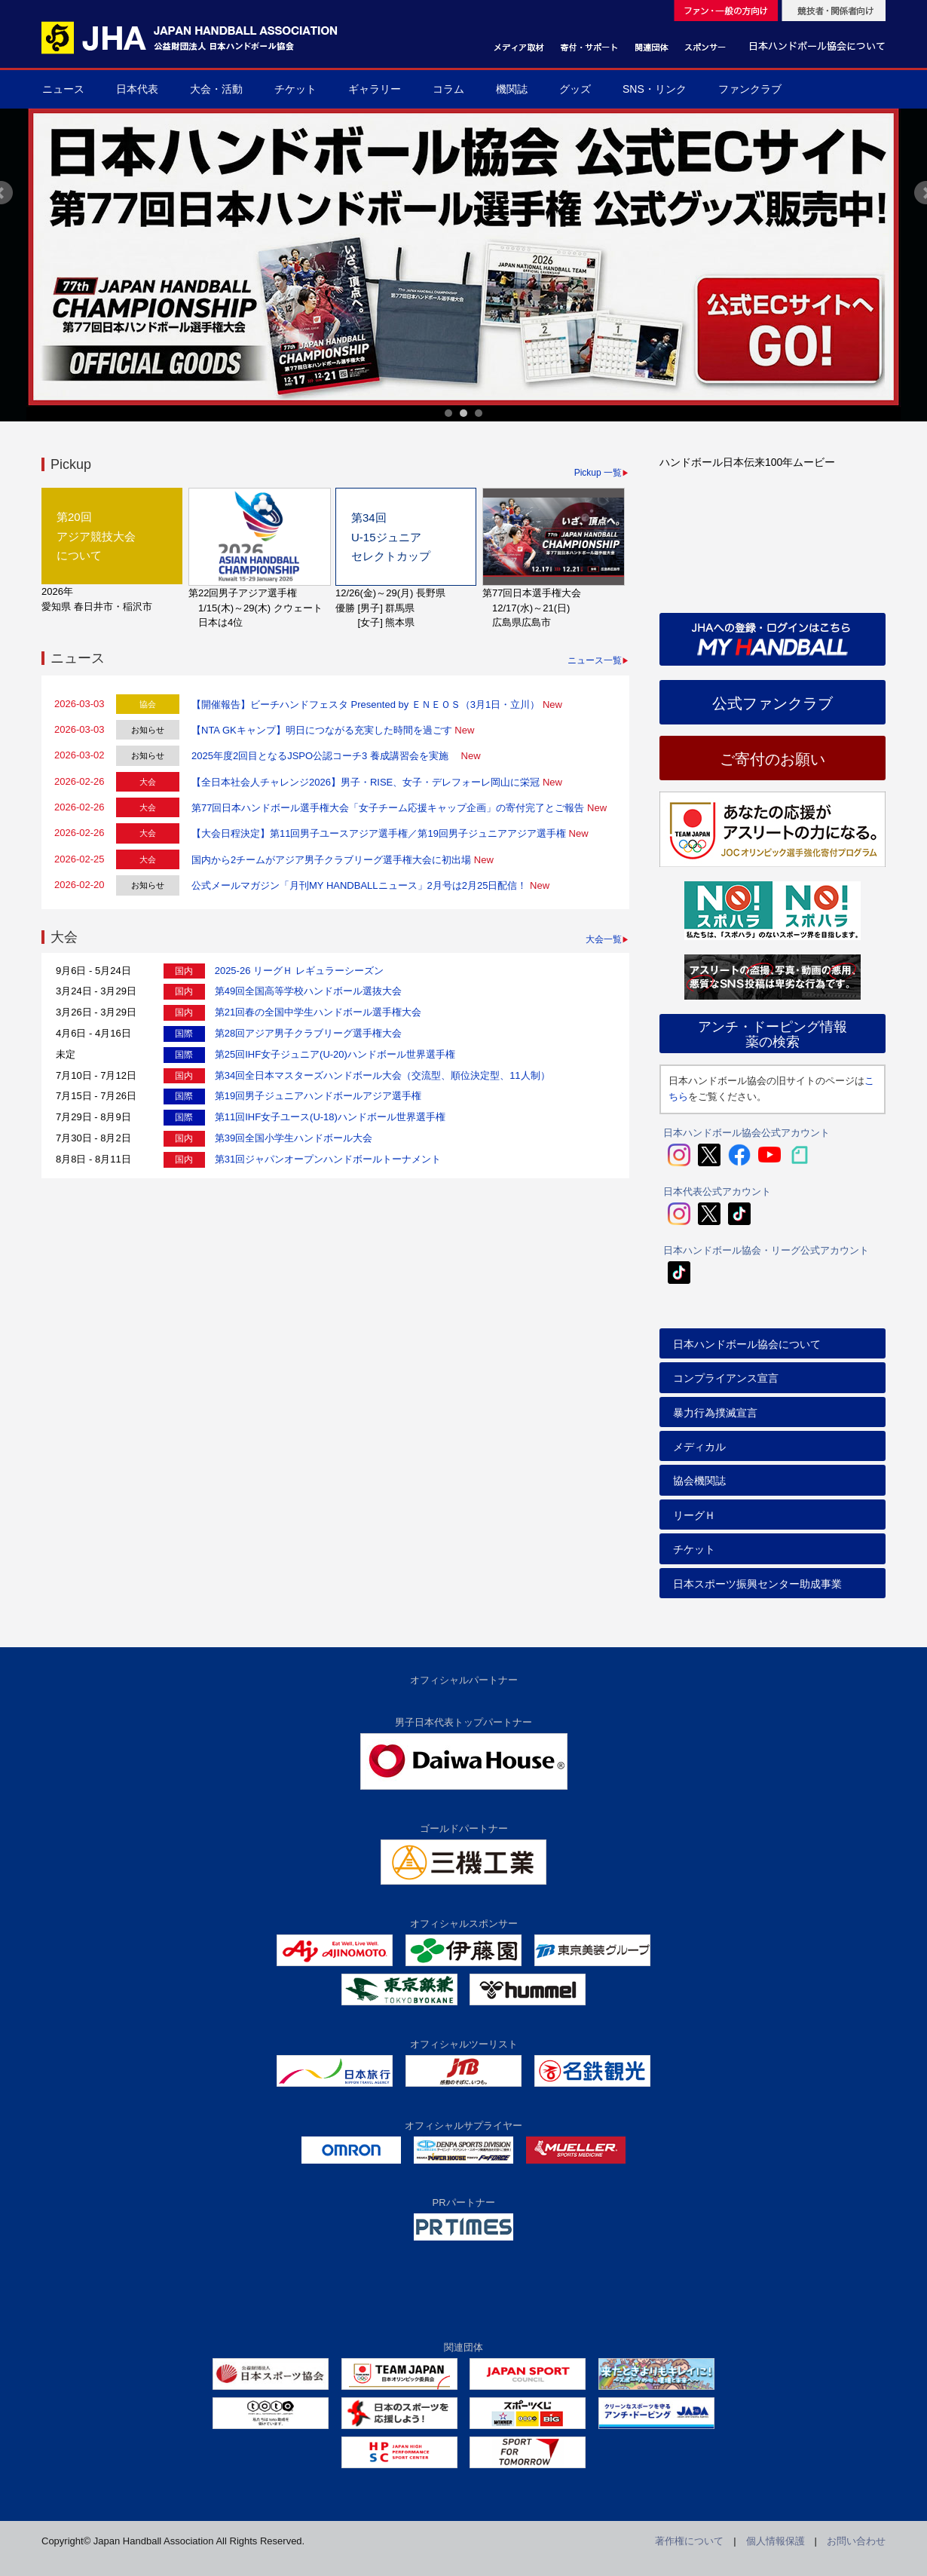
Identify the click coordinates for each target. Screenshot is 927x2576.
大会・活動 (216, 89)
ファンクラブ (750, 89)
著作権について (689, 2541)
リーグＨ (694, 1515)
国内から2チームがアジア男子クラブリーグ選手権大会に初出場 (331, 859)
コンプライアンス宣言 (726, 1378)
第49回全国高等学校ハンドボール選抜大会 (308, 991)
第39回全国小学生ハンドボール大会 (293, 1138)
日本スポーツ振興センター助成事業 (757, 1584)
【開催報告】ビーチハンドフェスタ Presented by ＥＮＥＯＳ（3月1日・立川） (365, 704)
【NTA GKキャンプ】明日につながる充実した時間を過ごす (321, 730)
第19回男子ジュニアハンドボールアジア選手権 (318, 1095)
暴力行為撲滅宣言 (715, 1413)
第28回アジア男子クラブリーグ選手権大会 (308, 1033)
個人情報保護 (775, 2541)
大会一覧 (604, 939)
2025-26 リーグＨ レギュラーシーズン (299, 970)
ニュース (63, 89)
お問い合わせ (856, 2541)
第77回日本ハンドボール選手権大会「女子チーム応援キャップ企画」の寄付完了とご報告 (387, 807)
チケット (295, 89)
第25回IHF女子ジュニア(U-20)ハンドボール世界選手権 (335, 1054)
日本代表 (137, 89)
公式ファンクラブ (772, 703)
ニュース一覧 (595, 660)
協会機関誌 (699, 1481)
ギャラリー (374, 89)
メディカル (699, 1447)
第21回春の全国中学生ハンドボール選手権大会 (318, 1012)
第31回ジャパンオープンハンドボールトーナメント (328, 1159)
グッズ (575, 89)
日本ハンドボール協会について (747, 1344)
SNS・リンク (655, 89)
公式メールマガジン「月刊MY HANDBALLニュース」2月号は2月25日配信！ (359, 885)
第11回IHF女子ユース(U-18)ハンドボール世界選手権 (330, 1117)
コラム (448, 89)
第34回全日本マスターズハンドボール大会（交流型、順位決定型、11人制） (382, 1075)
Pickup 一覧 (598, 472)
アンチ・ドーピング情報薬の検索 (772, 1034)
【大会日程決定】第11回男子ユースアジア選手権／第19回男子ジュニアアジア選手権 (378, 833)
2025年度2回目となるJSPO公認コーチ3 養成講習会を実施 (324, 755)
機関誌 (512, 89)
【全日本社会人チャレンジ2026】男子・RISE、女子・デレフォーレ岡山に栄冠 (365, 782)
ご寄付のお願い (772, 759)
